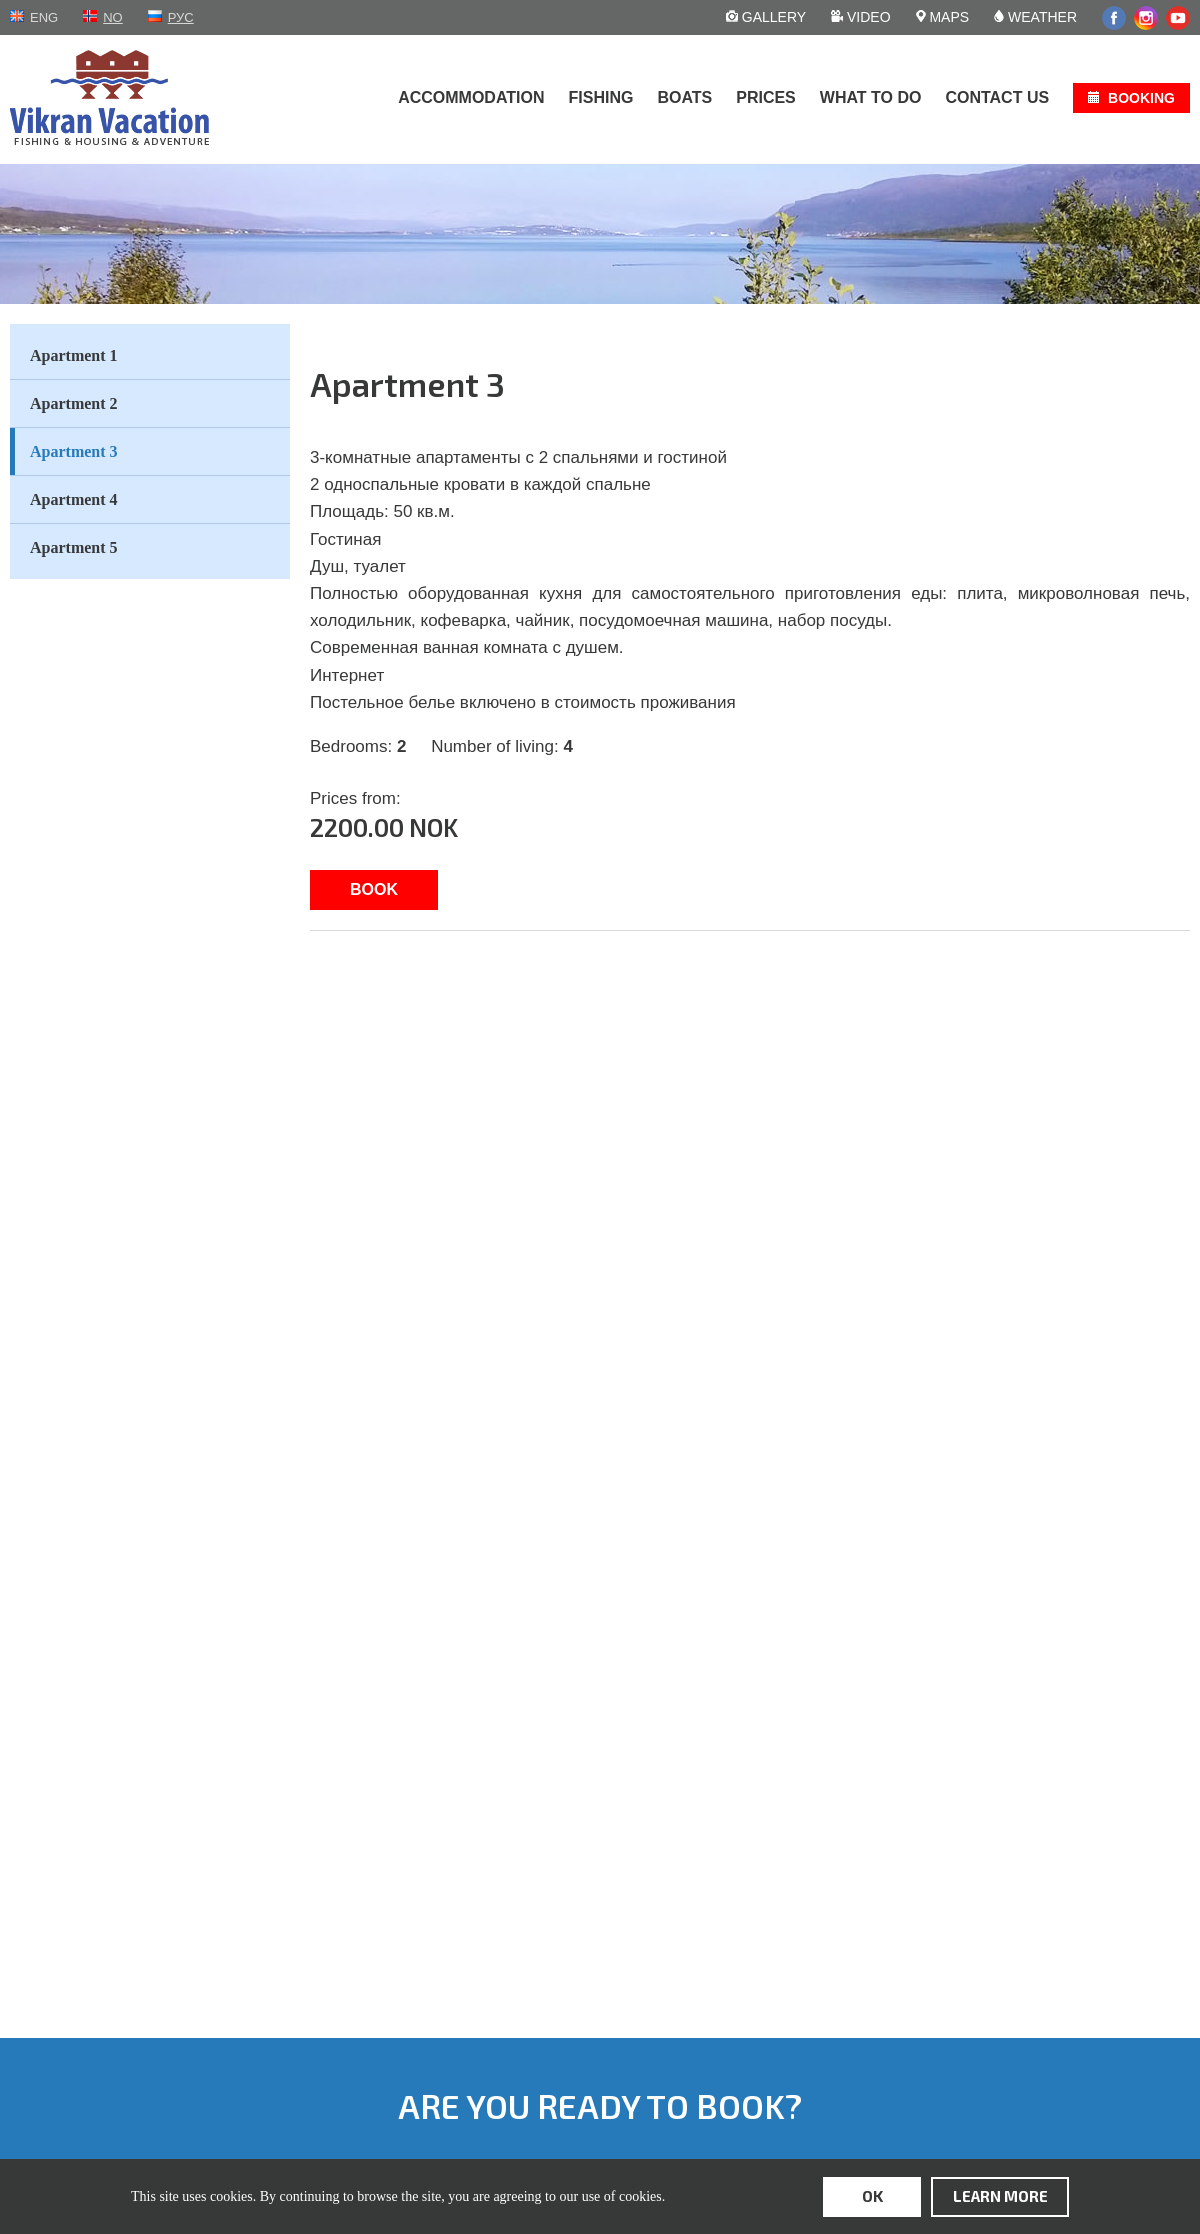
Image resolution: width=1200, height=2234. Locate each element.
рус (181, 17)
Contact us (997, 97)
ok (872, 2196)
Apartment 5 (74, 547)
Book (374, 889)
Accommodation (471, 97)
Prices (766, 97)
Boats (684, 97)
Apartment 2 (74, 403)
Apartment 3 (74, 451)
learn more (1000, 2196)
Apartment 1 (74, 355)
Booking (1141, 98)
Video (860, 17)
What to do (871, 97)
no (113, 17)
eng (44, 17)
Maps (943, 17)
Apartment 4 (74, 499)
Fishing (601, 97)
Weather (1035, 17)
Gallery (766, 17)
